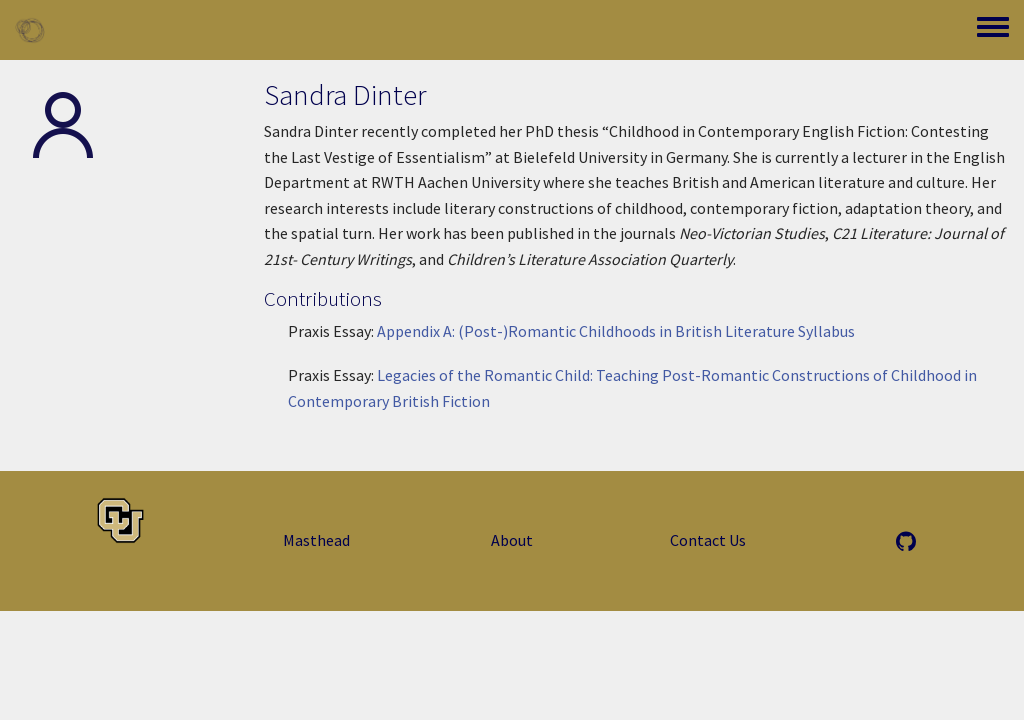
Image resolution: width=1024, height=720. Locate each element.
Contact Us (708, 540)
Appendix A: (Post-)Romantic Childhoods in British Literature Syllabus (616, 331)
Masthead (316, 540)
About (512, 540)
